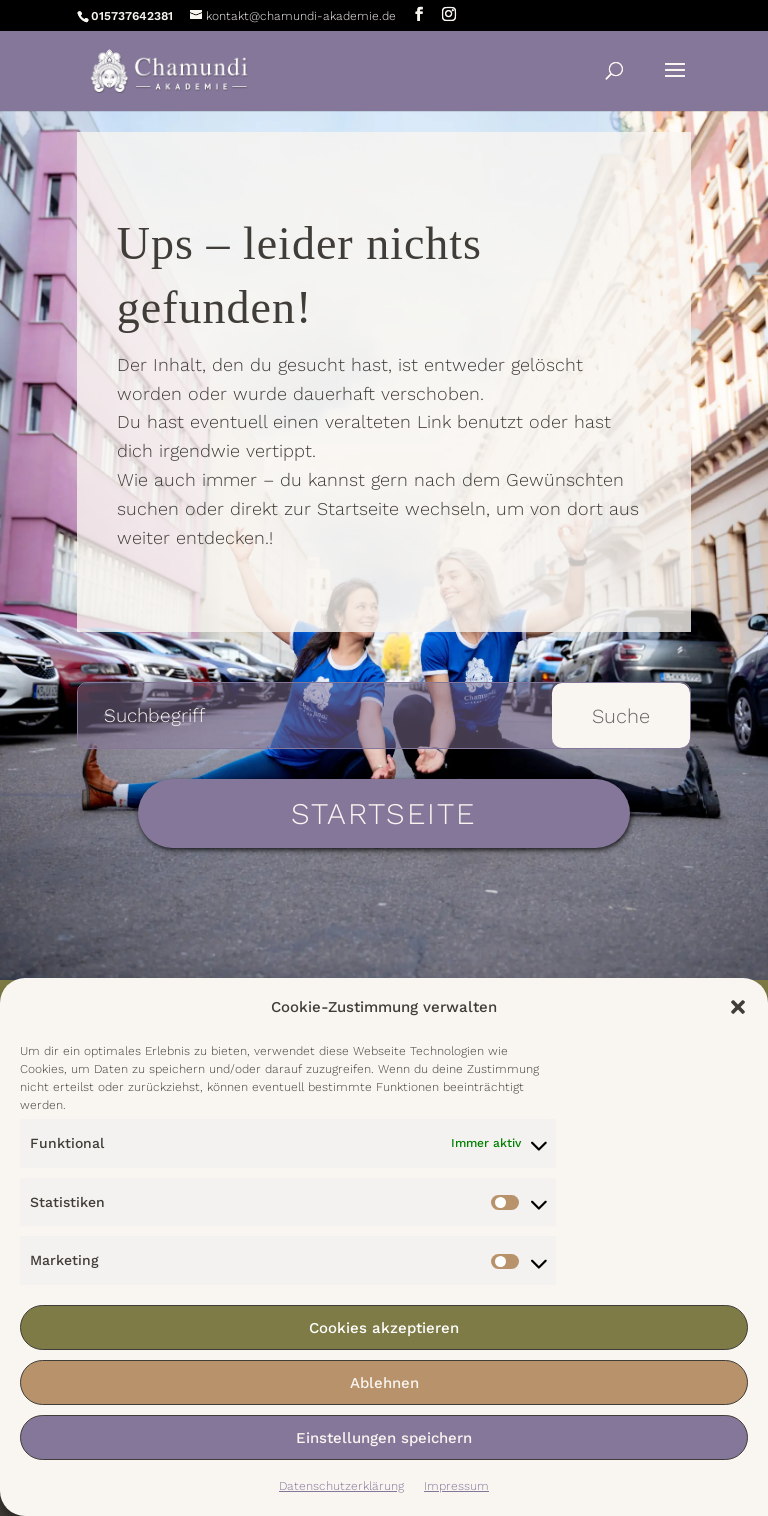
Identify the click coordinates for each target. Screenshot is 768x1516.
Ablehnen (384, 1383)
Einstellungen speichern (384, 1438)
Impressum (456, 1486)
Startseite (383, 813)
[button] (738, 1007)
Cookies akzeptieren (384, 1328)
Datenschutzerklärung (341, 1486)
